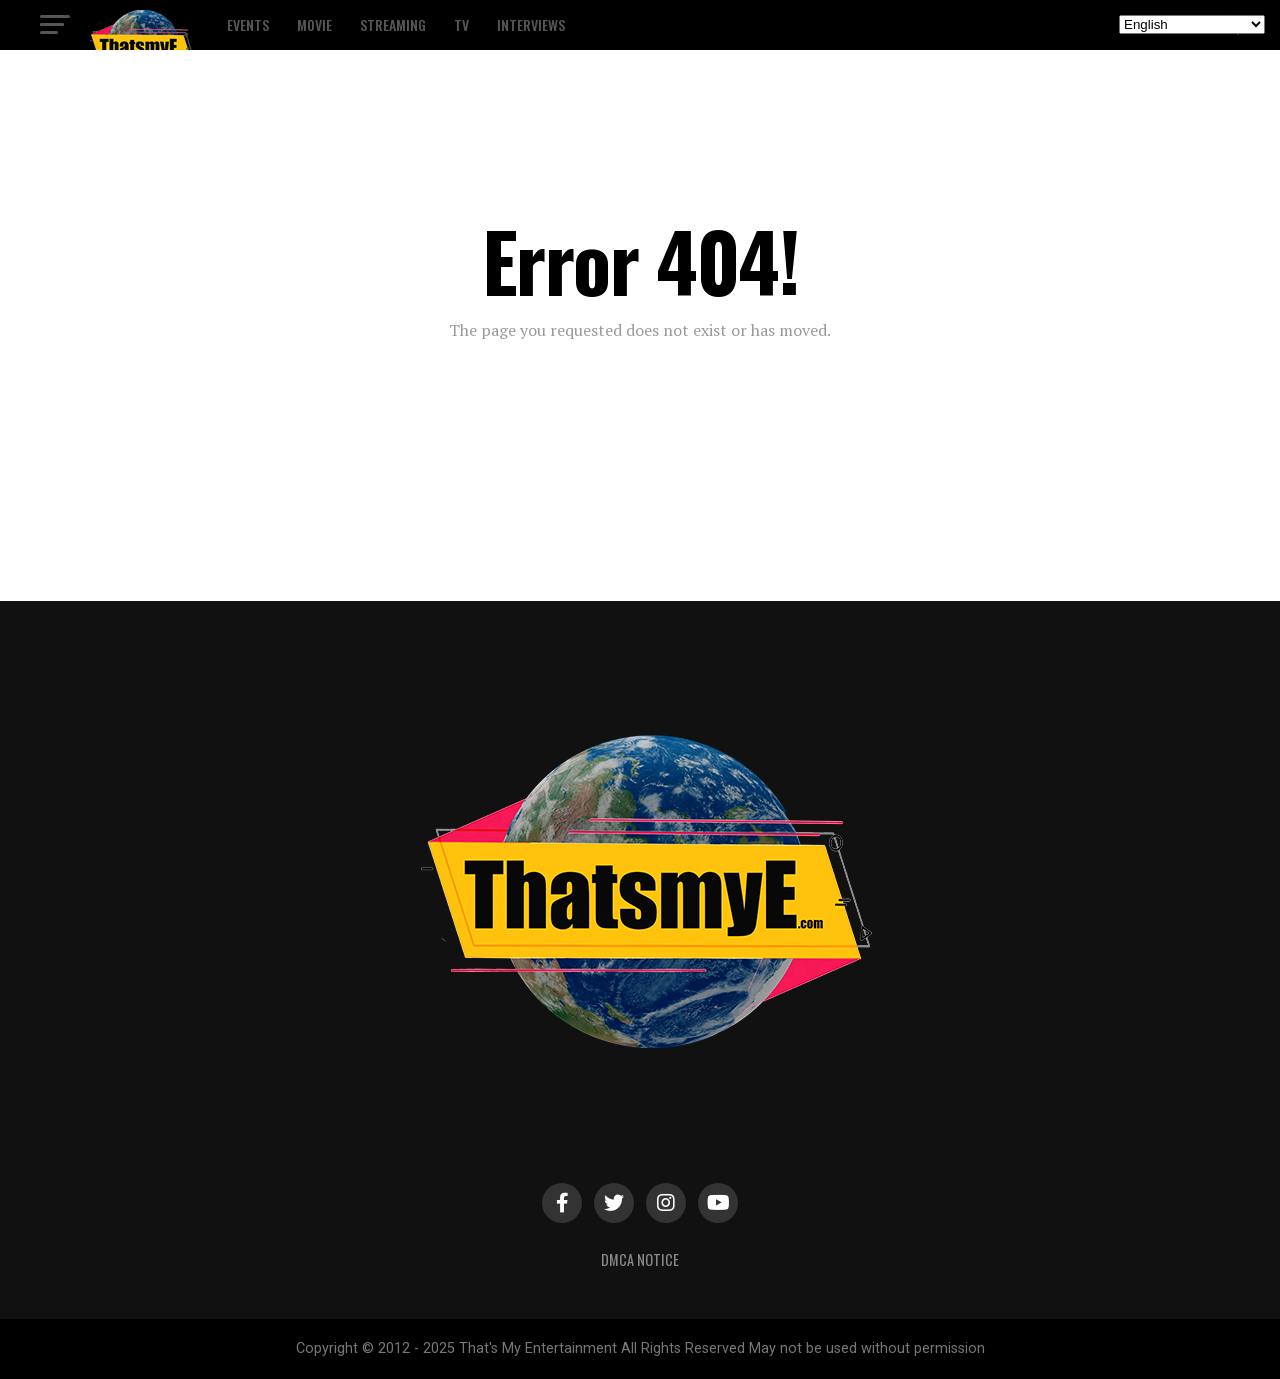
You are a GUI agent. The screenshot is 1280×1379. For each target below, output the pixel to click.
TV (461, 24)
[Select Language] (1192, 24)
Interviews (531, 24)
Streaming (393, 24)
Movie (314, 24)
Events (248, 24)
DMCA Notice (640, 1259)
